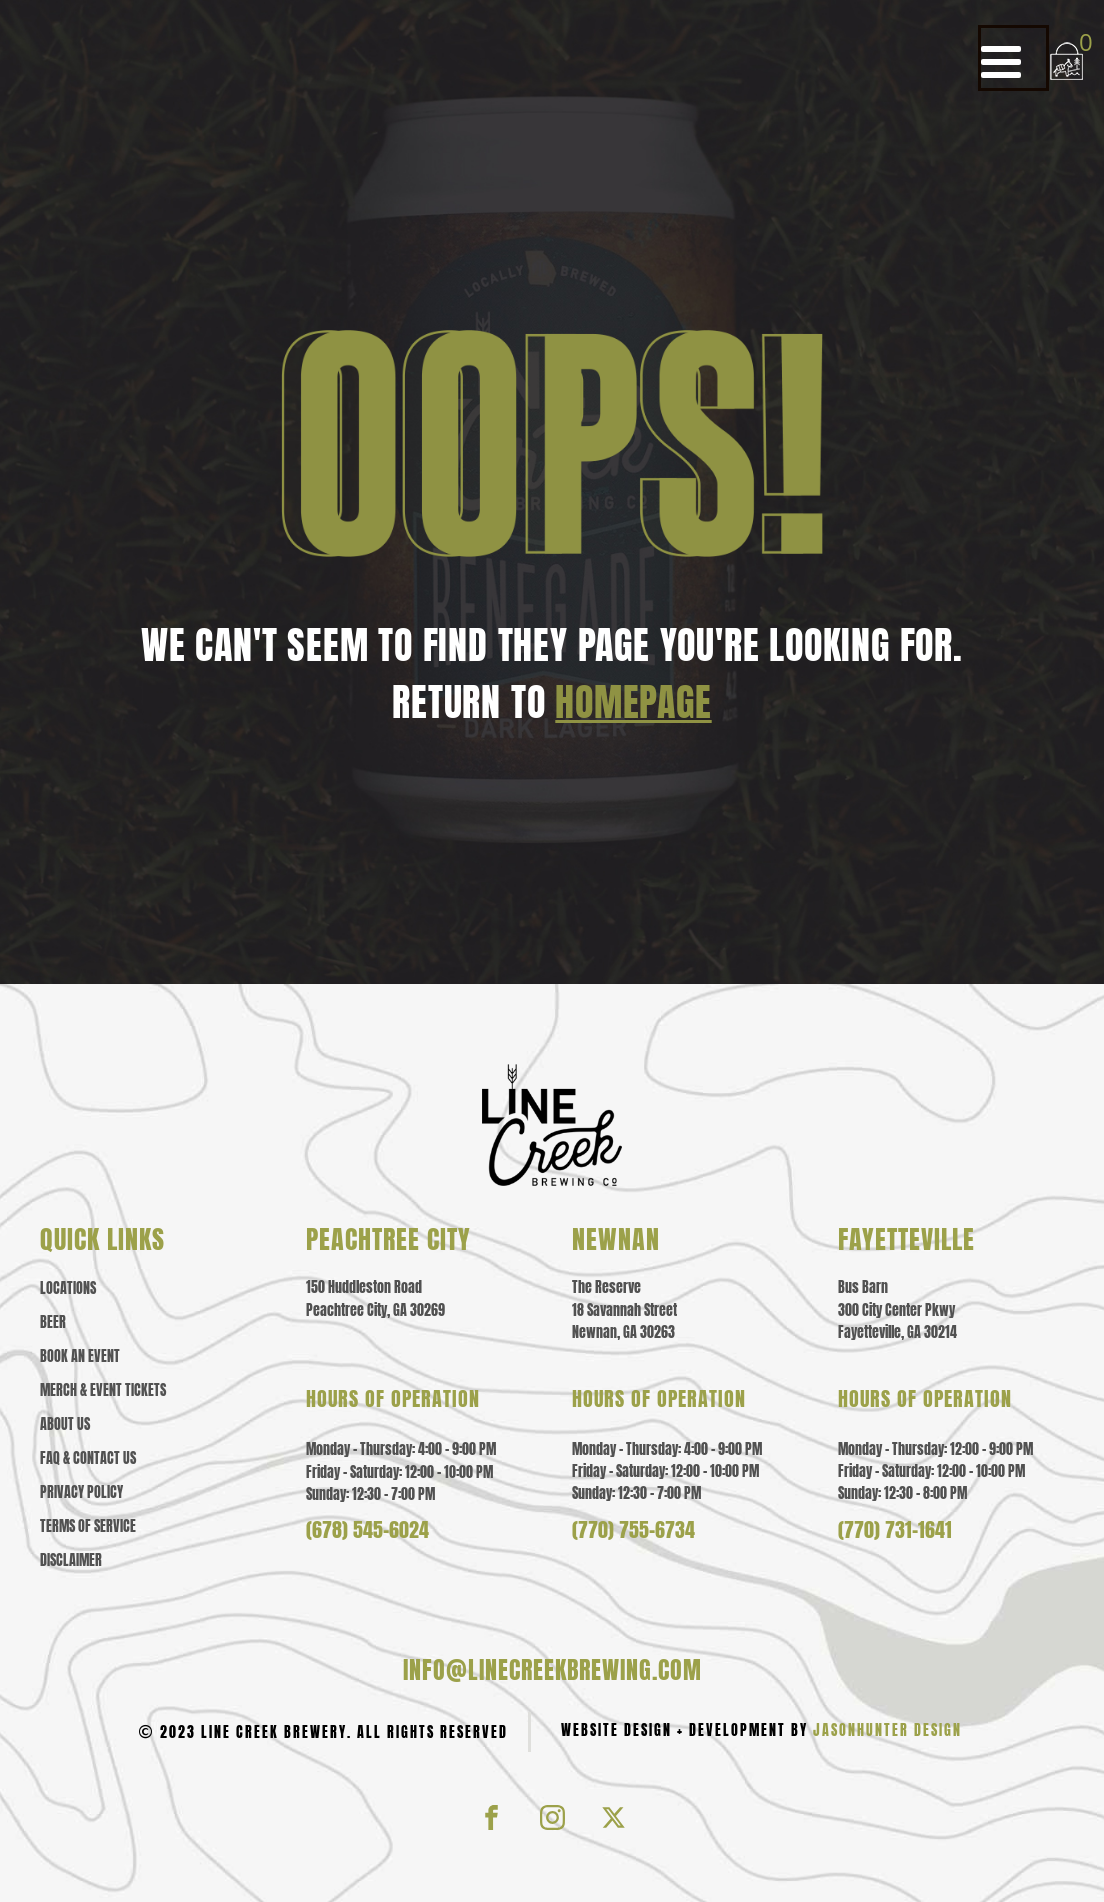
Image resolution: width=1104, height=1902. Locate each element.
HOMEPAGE (633, 702)
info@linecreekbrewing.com (552, 1670)
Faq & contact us (88, 1459)
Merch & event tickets (103, 1391)
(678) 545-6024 (367, 1530)
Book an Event (80, 1357)
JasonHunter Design (887, 1730)
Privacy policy (81, 1493)
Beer (53, 1323)
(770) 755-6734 (633, 1530)
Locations (68, 1289)
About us (65, 1425)
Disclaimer (71, 1561)
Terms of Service (88, 1527)
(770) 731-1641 (895, 1530)
